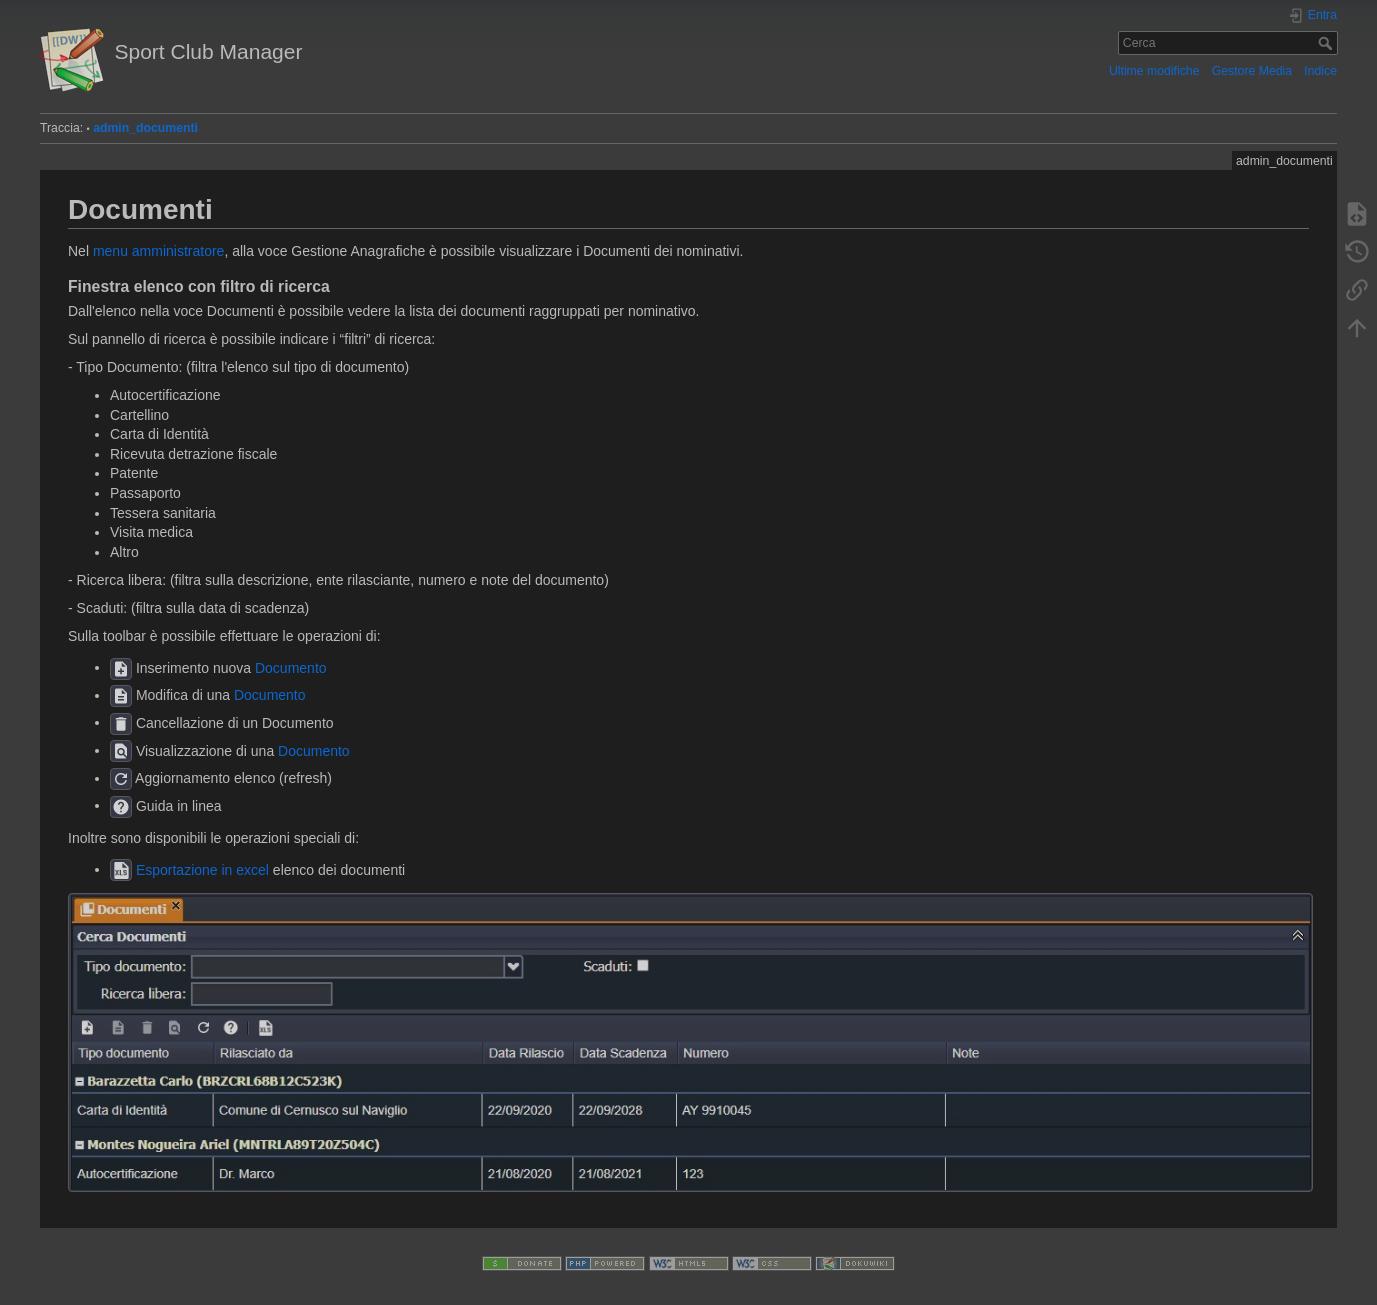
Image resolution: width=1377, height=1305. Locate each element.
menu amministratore (159, 251)
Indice (1320, 71)
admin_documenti (145, 128)
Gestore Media (1252, 71)
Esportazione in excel (202, 869)
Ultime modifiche (1154, 71)
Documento (291, 667)
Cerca (1327, 43)
